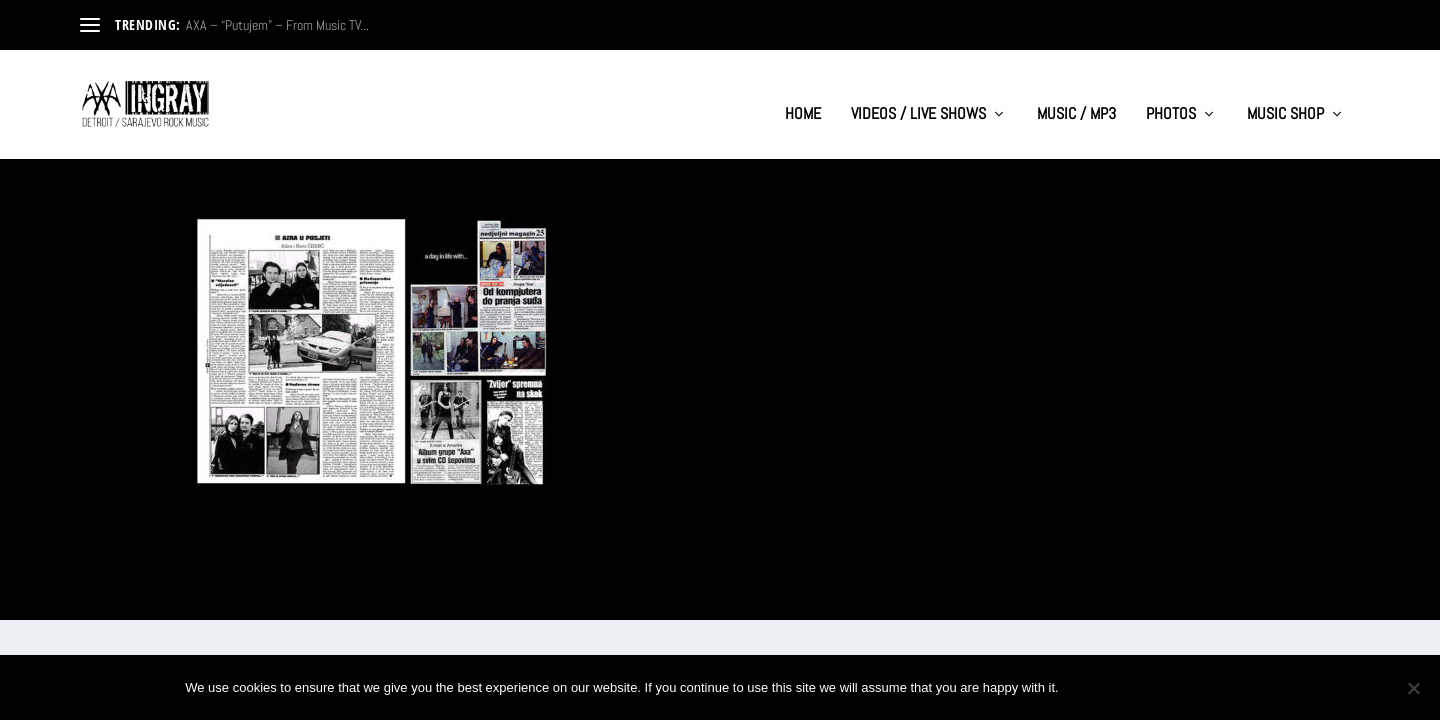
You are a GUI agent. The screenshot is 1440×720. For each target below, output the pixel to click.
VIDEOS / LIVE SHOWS (918, 96)
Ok (1091, 687)
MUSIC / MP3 (1076, 96)
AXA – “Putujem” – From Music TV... (277, 25)
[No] (1413, 688)
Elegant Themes (176, 595)
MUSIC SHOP (1285, 96)
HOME (803, 96)
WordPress (301, 595)
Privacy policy (1188, 687)
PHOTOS (1171, 96)
